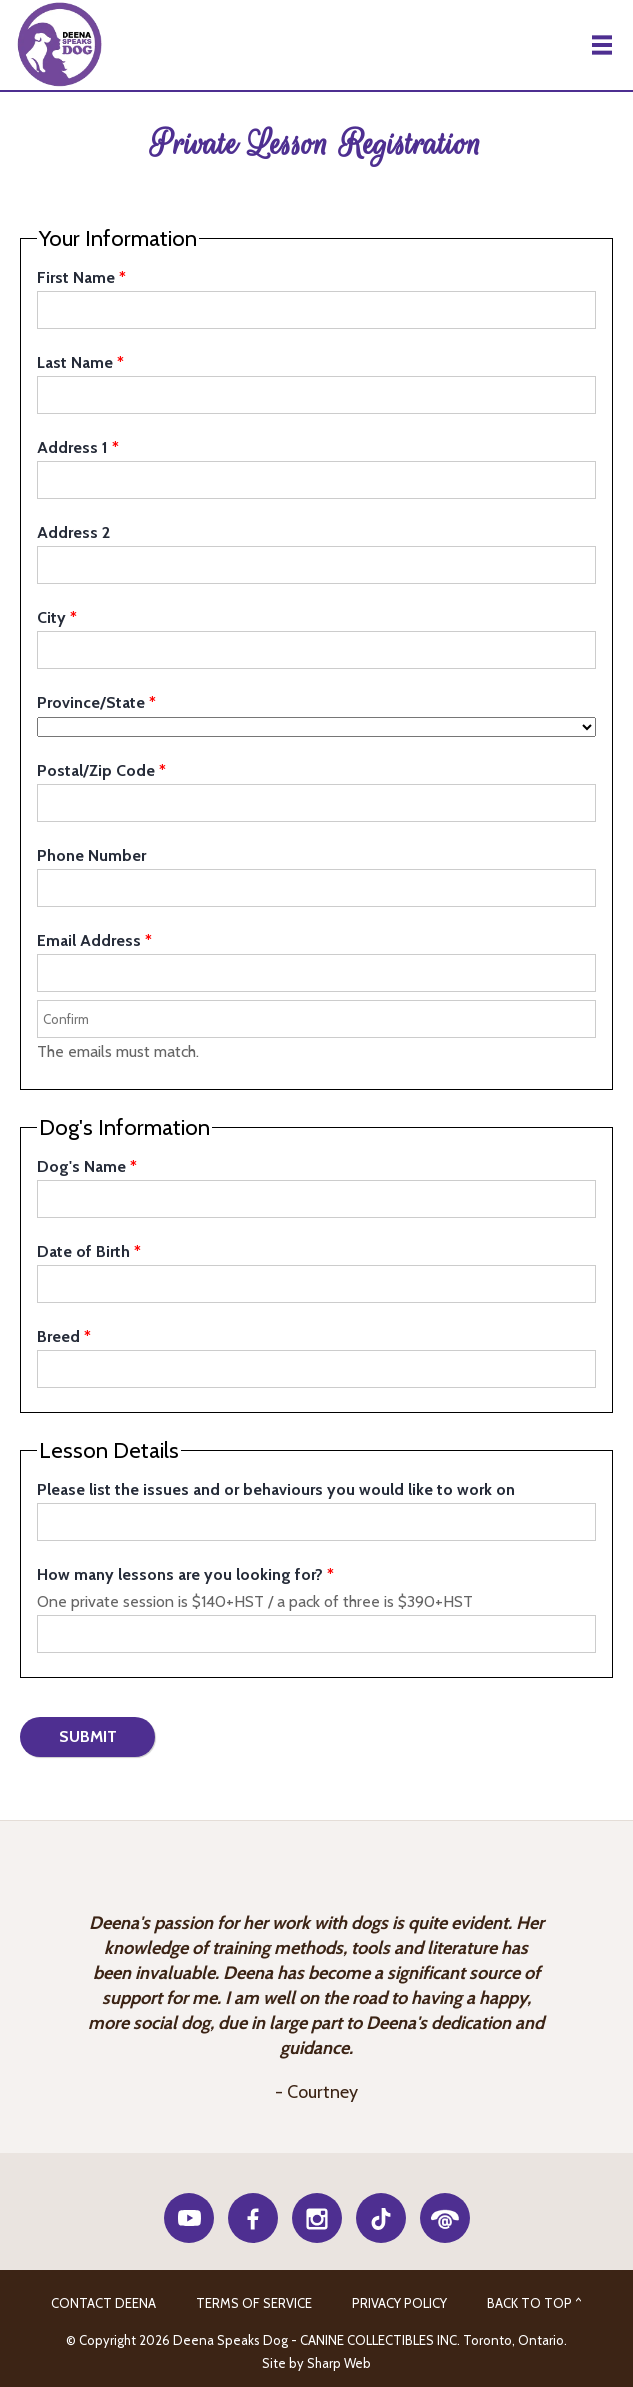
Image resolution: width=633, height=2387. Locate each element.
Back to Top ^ (534, 2303)
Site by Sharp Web (316, 2363)
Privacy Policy (399, 2303)
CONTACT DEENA (103, 2303)
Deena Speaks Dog (58, 45)
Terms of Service (254, 2303)
